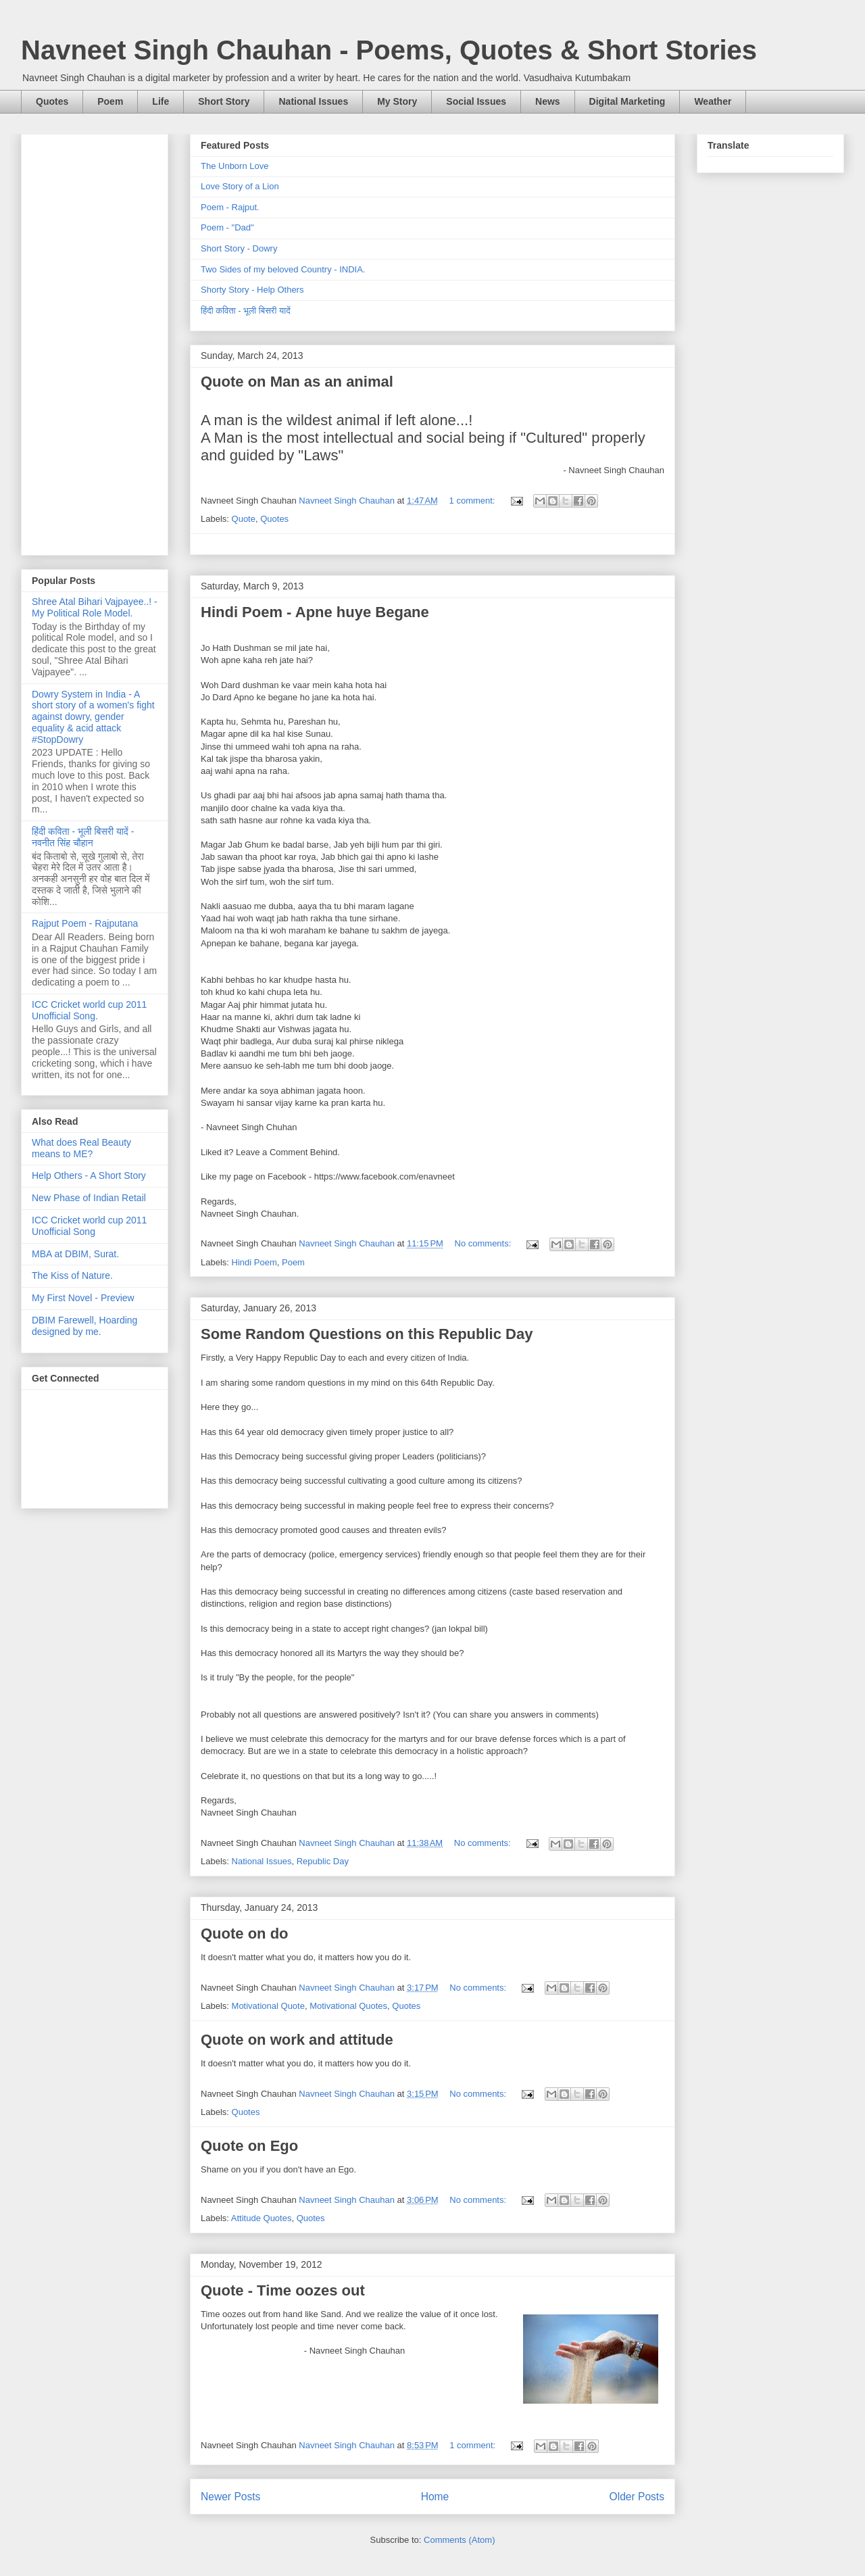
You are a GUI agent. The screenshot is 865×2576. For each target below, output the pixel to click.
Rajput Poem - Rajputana (85, 923)
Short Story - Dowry (239, 248)
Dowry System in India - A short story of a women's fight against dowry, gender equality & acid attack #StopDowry (93, 717)
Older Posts (637, 2496)
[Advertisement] (94, 342)
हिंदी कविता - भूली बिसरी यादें (246, 311)
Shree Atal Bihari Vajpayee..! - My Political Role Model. (94, 607)
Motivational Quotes (348, 2006)
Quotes (52, 101)
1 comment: (473, 500)
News (547, 101)
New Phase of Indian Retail (89, 1197)
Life (160, 101)
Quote (243, 519)
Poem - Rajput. (230, 207)
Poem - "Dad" (227, 227)
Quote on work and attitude (297, 2039)
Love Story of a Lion (240, 186)
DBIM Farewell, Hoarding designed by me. (84, 1326)
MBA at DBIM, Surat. (75, 1253)
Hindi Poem (254, 1262)
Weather (712, 101)
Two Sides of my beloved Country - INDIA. (283, 269)
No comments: (484, 1243)
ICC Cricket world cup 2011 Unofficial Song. (89, 1010)
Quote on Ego (249, 2145)
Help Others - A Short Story (89, 1175)
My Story (397, 101)
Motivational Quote (268, 2006)
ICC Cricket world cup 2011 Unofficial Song (89, 1226)
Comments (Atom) (459, 2540)
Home (435, 2496)
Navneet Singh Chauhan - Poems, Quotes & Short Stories (389, 50)
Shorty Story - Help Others (252, 290)
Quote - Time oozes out (283, 2290)
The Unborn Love (234, 166)
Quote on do (245, 1933)
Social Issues (476, 101)
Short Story (223, 101)
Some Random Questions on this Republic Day (367, 1334)
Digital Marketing (627, 101)
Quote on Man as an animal (297, 381)
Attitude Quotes (261, 2218)
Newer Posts (230, 2496)
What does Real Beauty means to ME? (81, 1148)
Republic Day (323, 1861)
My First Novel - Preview (83, 1297)
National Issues (313, 101)
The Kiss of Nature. (72, 1275)
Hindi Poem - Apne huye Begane (315, 612)
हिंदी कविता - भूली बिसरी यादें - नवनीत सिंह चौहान (83, 837)
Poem (110, 101)
